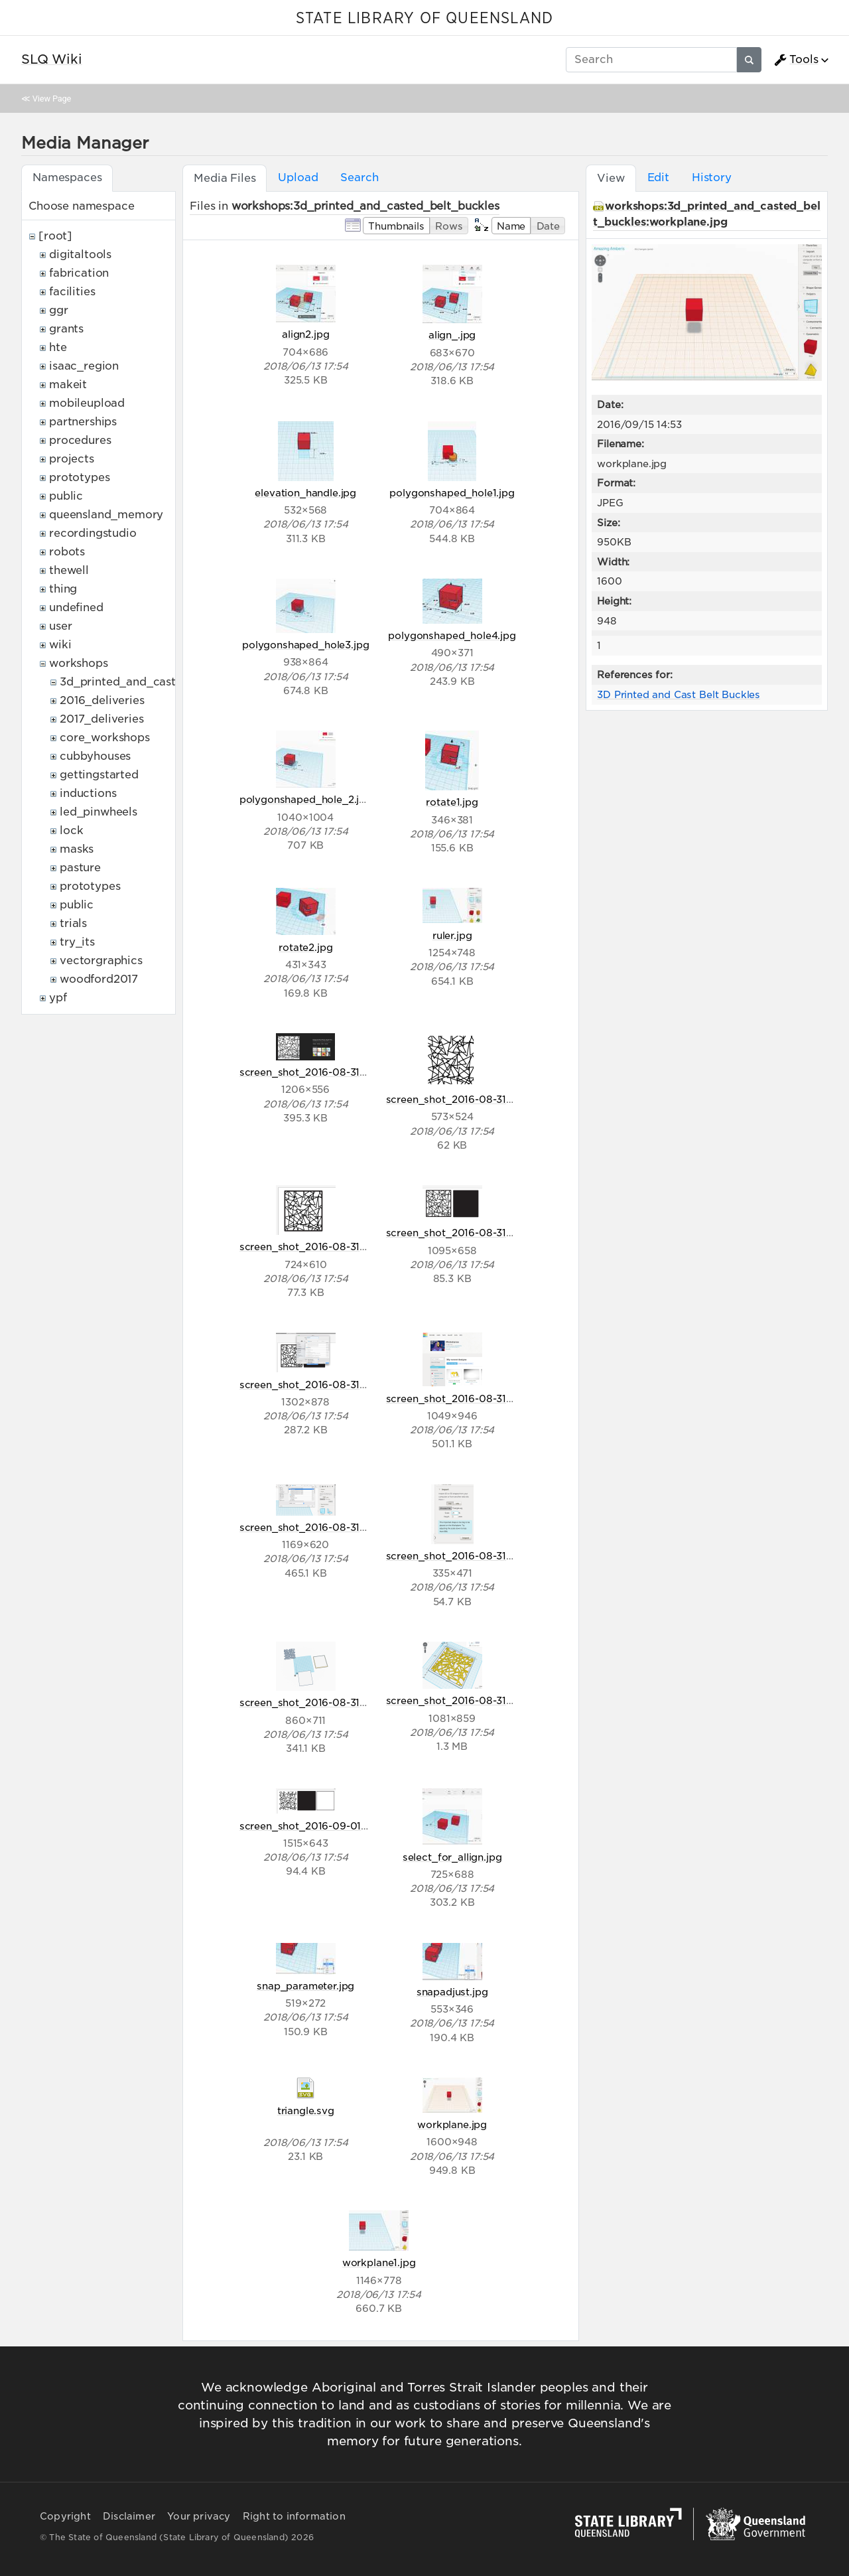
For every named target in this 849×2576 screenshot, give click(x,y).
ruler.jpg (452, 935)
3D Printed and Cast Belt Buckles (678, 694)
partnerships (83, 421)
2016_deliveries (102, 700)
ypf (58, 997)
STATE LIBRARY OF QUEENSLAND (424, 19)
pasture (80, 867)
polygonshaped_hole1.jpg (451, 492)
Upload (298, 177)
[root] (55, 236)
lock (71, 830)
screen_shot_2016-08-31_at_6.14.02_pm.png (349, 1072)
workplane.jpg (452, 2124)
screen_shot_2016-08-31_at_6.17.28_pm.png (348, 1527)
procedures (80, 440)
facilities (72, 291)
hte (58, 347)
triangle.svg (305, 2110)
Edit (658, 177)
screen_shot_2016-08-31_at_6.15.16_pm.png (347, 1246)
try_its (77, 942)
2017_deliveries (102, 719)
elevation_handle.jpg (305, 492)
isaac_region (84, 366)
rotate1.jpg (452, 802)
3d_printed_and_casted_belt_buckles (163, 682)
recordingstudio (93, 533)
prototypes (79, 477)
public (66, 496)
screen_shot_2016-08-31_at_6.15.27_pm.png (495, 1232)
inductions (88, 793)
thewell (69, 570)
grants (66, 328)
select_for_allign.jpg (452, 1857)
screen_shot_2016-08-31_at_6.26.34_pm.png (350, 1702)
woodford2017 (99, 979)
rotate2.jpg (305, 947)
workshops (78, 663)
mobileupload (87, 403)
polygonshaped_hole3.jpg (305, 644)
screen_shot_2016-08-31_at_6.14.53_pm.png (495, 1099)
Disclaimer (129, 2516)
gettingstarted (99, 774)
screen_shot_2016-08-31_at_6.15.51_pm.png (347, 1384)
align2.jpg (305, 334)
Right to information (294, 2516)
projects (71, 459)
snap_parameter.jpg (305, 1985)
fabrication (79, 273)
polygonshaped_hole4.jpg (451, 635)
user (60, 626)
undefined (76, 607)
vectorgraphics (101, 960)
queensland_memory (106, 514)
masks (77, 849)
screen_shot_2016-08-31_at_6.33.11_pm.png (494, 1700)
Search (359, 177)
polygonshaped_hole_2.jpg (305, 799)
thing (63, 589)
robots (67, 551)
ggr (58, 310)
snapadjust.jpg (452, 1991)
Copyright (65, 2516)
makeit (68, 384)
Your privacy (198, 2516)
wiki (60, 644)
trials (73, 923)
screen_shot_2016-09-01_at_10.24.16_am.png (351, 1825)
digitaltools (80, 254)
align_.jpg (452, 334)
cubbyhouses (95, 756)
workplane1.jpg (379, 2262)
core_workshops (105, 737)
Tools (796, 59)
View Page (52, 99)
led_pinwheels (98, 812)
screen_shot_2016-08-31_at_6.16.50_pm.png (496, 1398)
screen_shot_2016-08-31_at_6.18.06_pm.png (496, 1555)
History (712, 177)
